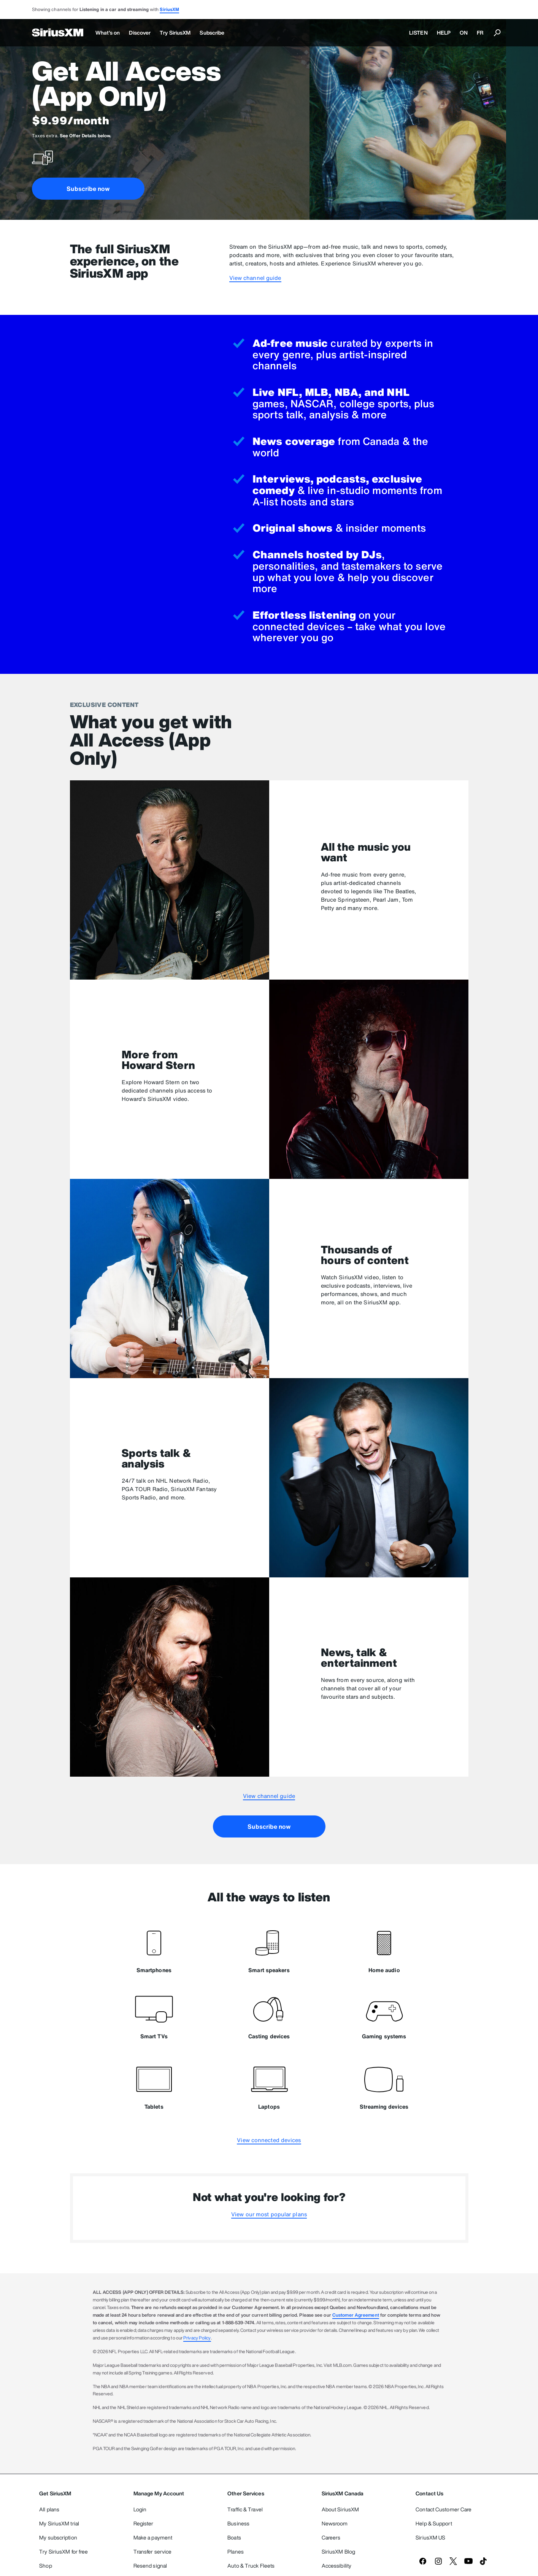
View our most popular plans (269, 2214)
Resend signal (150, 2566)
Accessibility (336, 2566)
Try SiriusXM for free (63, 2551)
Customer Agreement (355, 2315)
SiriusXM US (430, 2537)
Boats (234, 2537)
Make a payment (152, 2537)
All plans (49, 2509)
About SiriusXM (340, 2509)
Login (140, 2509)
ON (464, 33)
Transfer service (152, 2551)
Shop (45, 2566)
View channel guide (255, 278)
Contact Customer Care (443, 2509)
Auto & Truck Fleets (251, 2566)
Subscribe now (88, 188)
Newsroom (335, 2523)
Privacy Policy (197, 2338)
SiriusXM (169, 9)
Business (238, 2523)
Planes (235, 2551)
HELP (444, 33)
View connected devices (269, 2140)
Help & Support (434, 2523)
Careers (331, 2537)
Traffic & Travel (245, 2509)
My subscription (58, 2537)
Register (143, 2523)
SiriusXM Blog (338, 2551)
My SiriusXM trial (59, 2523)
